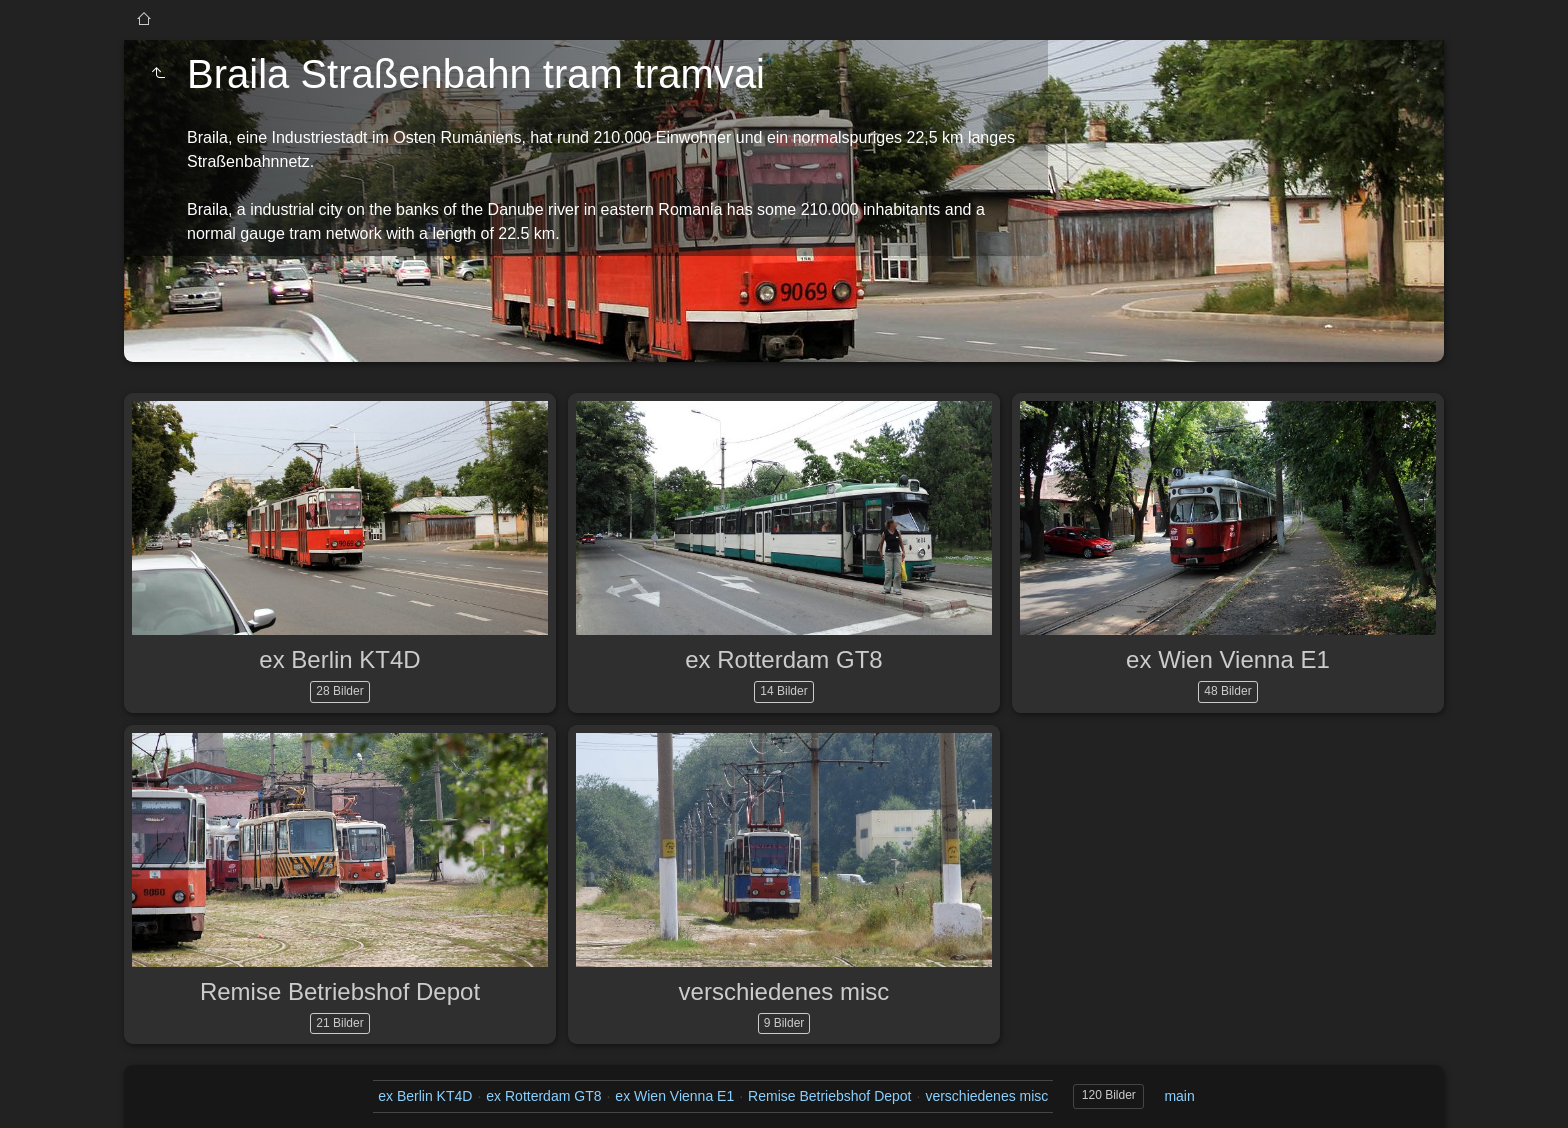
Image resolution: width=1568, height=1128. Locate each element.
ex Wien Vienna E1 (1228, 659)
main (1179, 1096)
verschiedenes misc (784, 991)
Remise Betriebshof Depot (340, 991)
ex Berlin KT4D (339, 659)
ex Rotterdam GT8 (783, 659)
